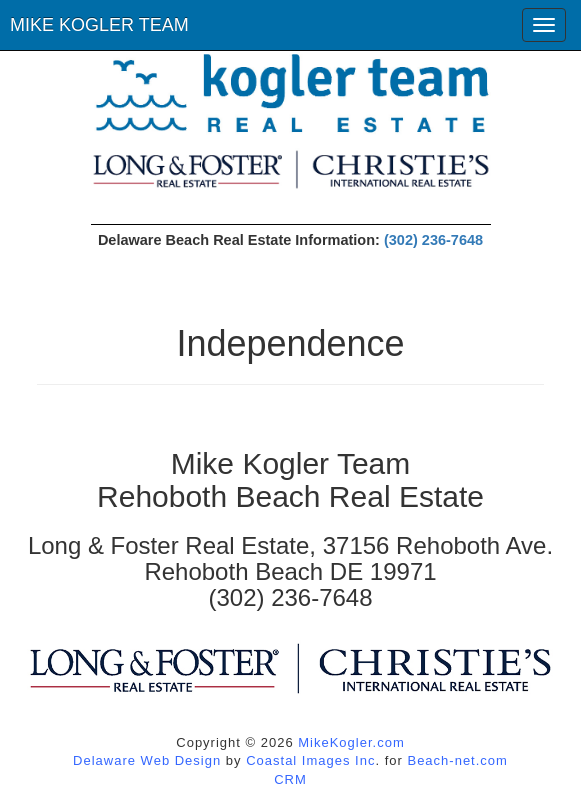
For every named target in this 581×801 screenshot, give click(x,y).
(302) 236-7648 (433, 240)
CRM (290, 779)
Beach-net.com (457, 760)
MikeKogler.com (351, 742)
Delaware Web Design (147, 760)
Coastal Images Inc (310, 760)
